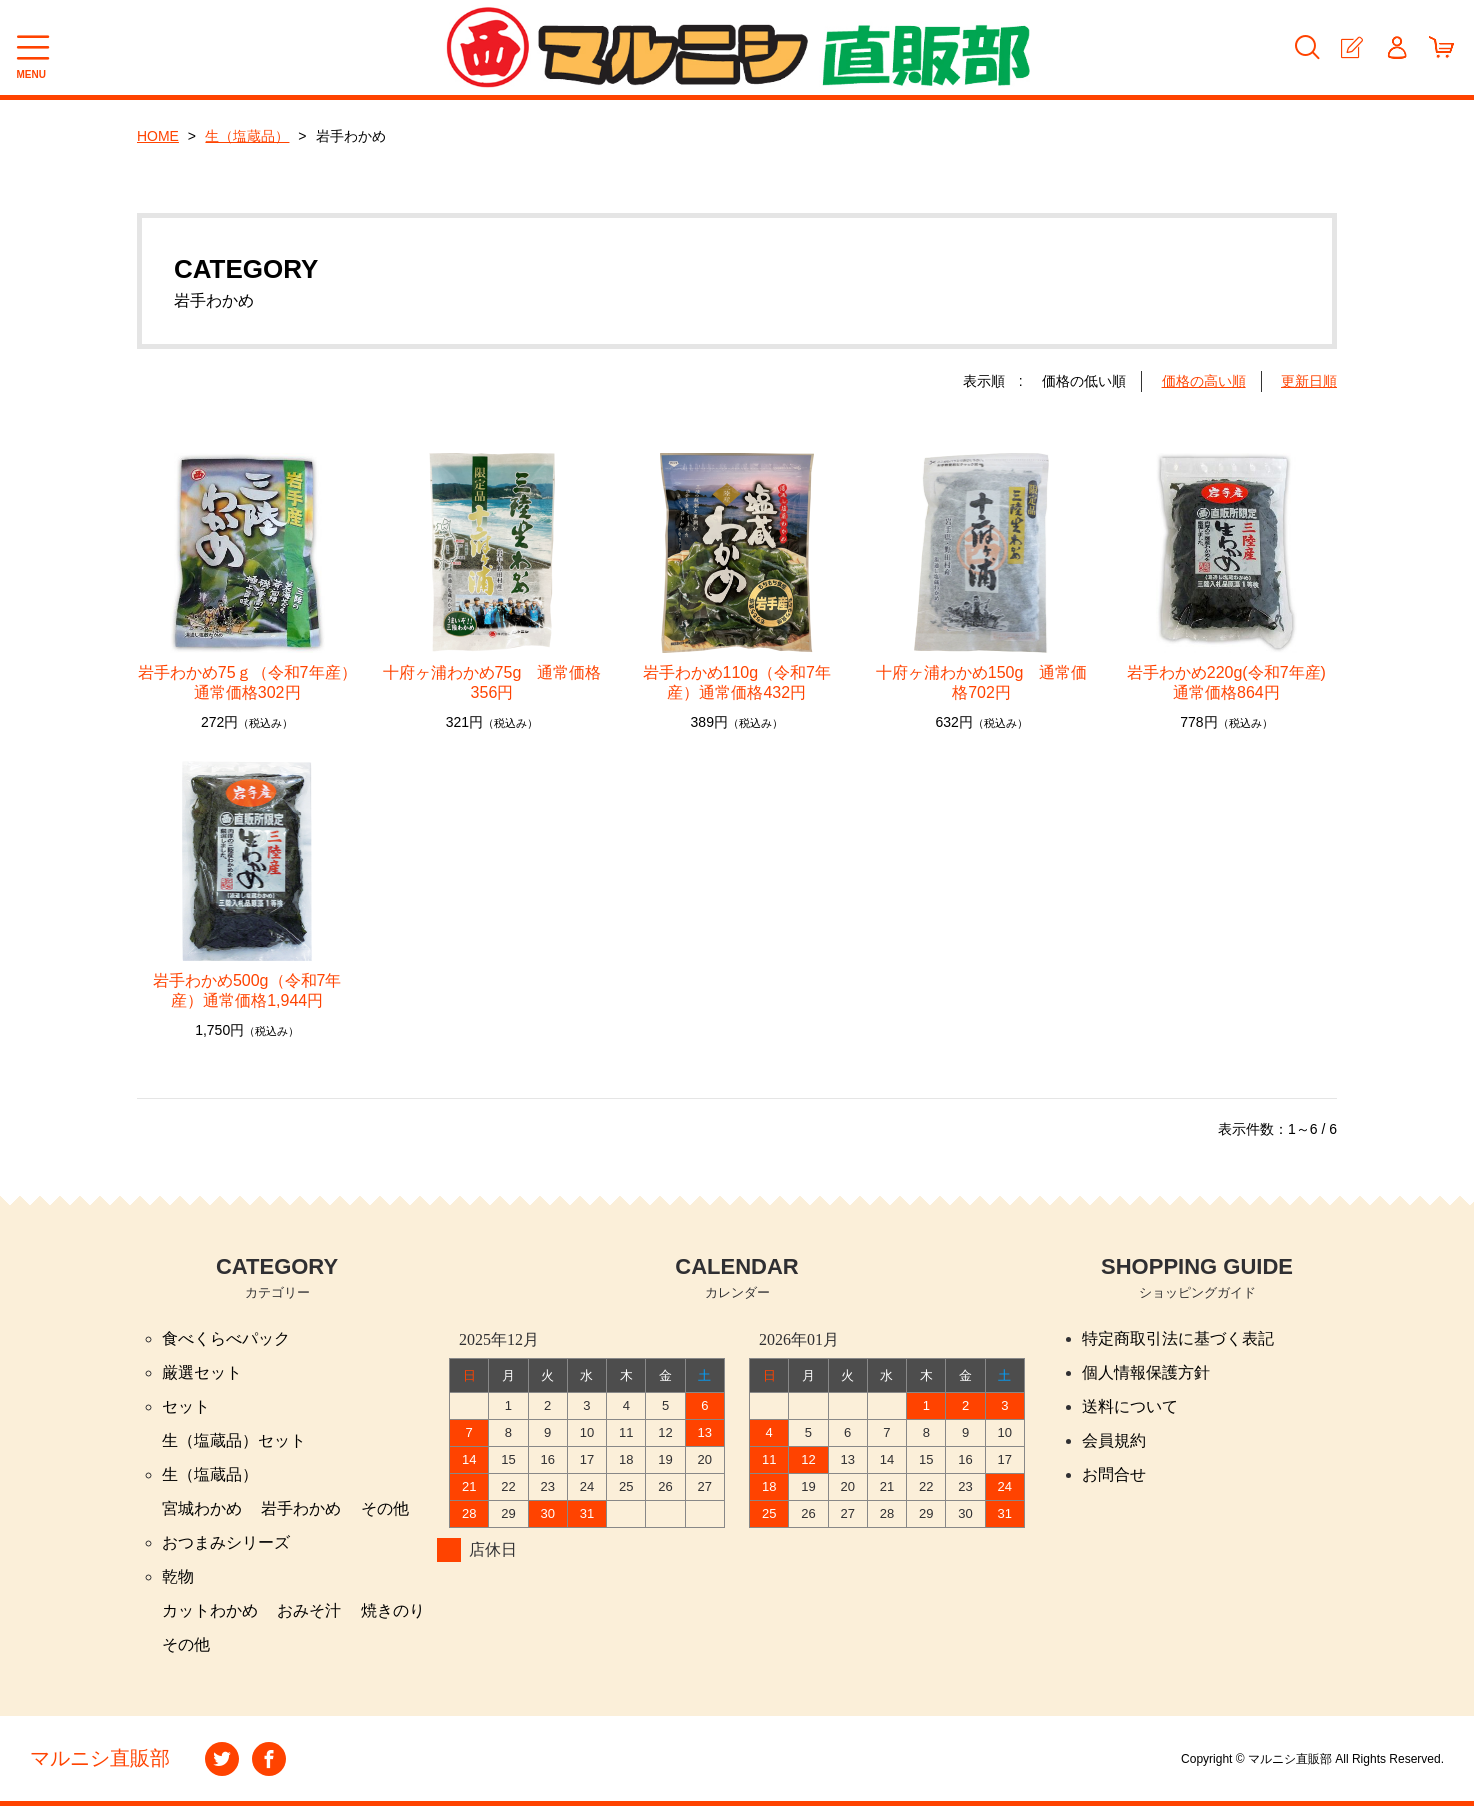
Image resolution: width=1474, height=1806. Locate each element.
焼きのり (393, 1610)
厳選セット (202, 1372)
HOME (158, 136)
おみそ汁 (309, 1610)
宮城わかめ (202, 1508)
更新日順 (1309, 381)
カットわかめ (210, 1610)
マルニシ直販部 (100, 1759)
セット (186, 1406)
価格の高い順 (1204, 381)
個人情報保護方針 (1146, 1372)
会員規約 (1114, 1440)
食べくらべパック (226, 1338)
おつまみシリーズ (226, 1542)
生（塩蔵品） (248, 136)
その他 (385, 1508)
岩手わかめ (301, 1508)
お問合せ (1114, 1474)
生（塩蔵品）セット (234, 1440)
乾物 (178, 1576)
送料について (1130, 1406)
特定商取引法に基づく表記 (1178, 1338)
